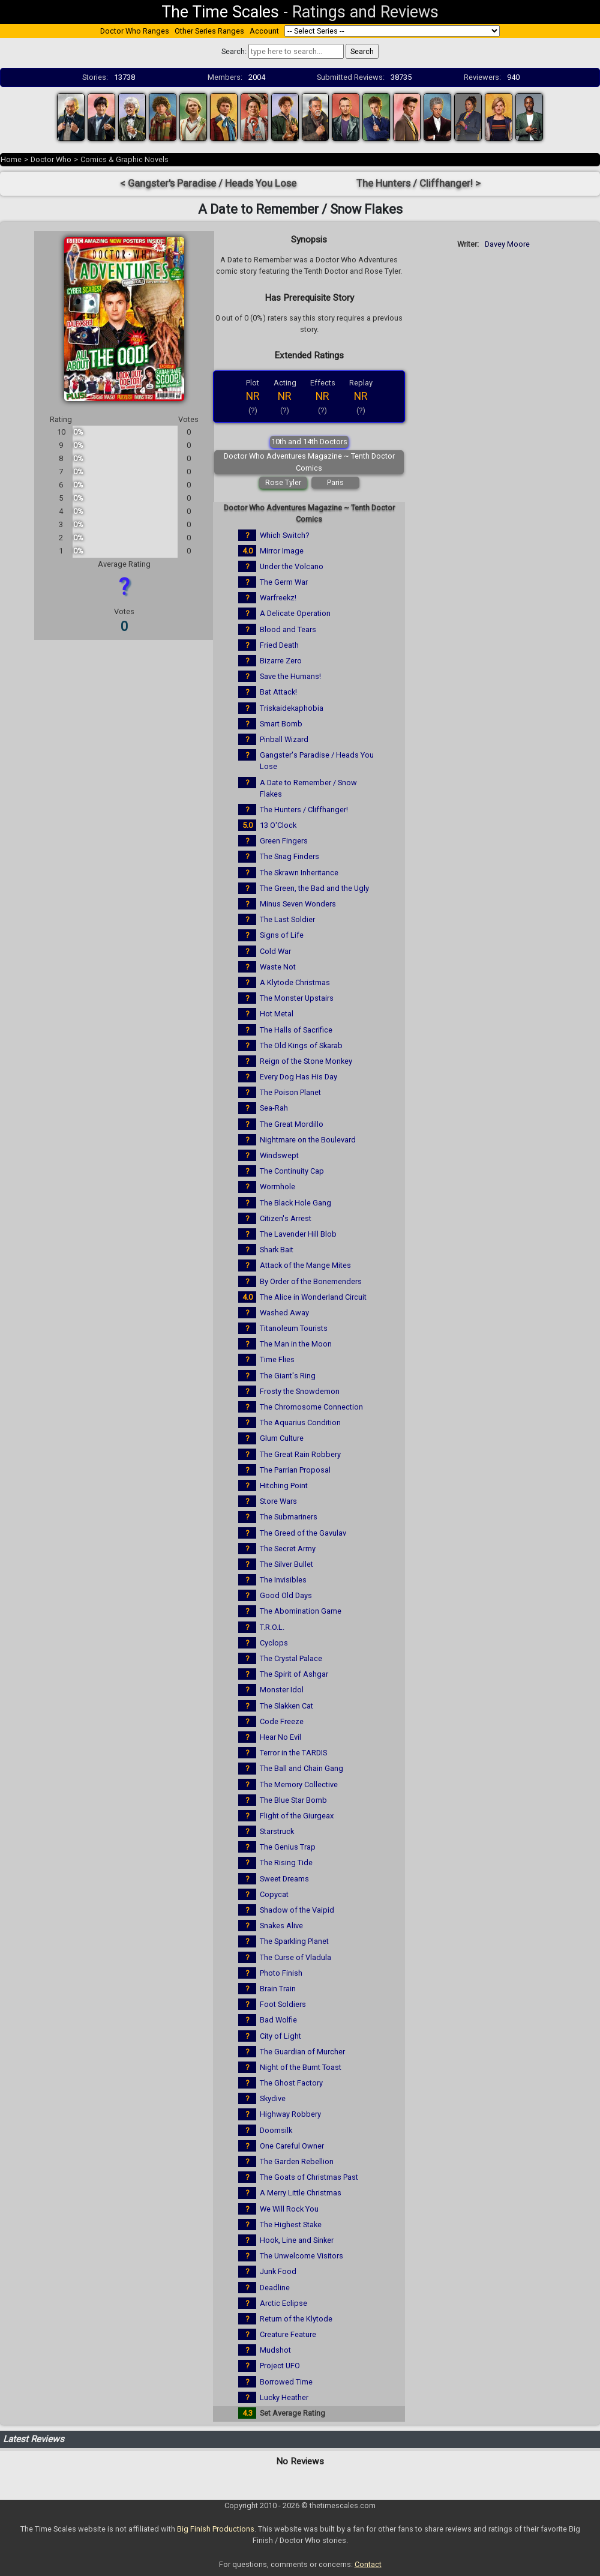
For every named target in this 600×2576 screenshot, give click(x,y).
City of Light (280, 2036)
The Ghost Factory (291, 2082)
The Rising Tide (286, 1862)
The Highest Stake (291, 2224)
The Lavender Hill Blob (298, 1233)
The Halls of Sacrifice (296, 1029)
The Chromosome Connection (311, 1406)
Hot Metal (276, 1013)
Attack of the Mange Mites (305, 1265)
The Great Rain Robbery (300, 1454)
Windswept (279, 1155)
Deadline (275, 2287)
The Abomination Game (300, 1610)
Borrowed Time (286, 2381)
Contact (368, 2564)
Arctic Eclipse (283, 2303)
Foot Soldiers (283, 2004)
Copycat (274, 1894)
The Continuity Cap (292, 1170)
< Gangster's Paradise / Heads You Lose (208, 183)
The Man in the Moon (296, 1343)
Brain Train (278, 1988)
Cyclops (274, 1642)
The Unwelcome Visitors (301, 2255)
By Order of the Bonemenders (311, 1281)
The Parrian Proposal (295, 1469)
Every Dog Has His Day (298, 1076)
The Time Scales (220, 12)
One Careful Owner (292, 2145)
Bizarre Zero (281, 660)
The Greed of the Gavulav (303, 1532)
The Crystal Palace (291, 1658)
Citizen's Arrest (285, 1218)
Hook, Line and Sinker (297, 2240)
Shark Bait (276, 1249)
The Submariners (288, 1516)
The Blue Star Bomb (293, 1800)
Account (264, 30)
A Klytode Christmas (295, 982)
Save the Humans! (290, 676)
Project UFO (280, 2365)
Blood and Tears (288, 629)
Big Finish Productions (215, 2528)
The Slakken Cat (286, 1705)
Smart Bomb (281, 723)
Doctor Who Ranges (134, 30)
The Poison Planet (290, 1092)
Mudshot (275, 2349)
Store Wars (278, 1501)
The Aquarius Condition (300, 1422)
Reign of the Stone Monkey (306, 1061)
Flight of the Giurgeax (297, 1815)
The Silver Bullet (286, 1564)
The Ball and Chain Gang (301, 1768)
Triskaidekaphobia (291, 708)
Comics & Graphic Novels (124, 159)
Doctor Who (51, 159)
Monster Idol (282, 1689)
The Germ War (284, 582)
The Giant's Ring (288, 1375)
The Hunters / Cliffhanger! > (418, 183)
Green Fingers (284, 840)
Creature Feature (288, 2334)
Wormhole (277, 1186)
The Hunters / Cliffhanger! (304, 809)
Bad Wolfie (278, 2019)
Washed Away (284, 1312)
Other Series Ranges (209, 30)
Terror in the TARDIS (293, 1752)
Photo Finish (281, 1972)
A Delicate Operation (295, 613)
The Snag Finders (289, 856)
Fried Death (279, 645)
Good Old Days (286, 1595)
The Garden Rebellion (297, 2161)
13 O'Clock (278, 825)
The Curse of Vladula (295, 1957)
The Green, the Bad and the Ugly (314, 888)
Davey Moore (507, 244)
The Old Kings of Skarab (301, 1045)
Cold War (275, 951)
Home (11, 159)
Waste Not (278, 966)
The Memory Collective (299, 1784)
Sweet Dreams (284, 1878)
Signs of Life (282, 935)
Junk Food (278, 2271)
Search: (234, 51)
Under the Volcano (291, 566)
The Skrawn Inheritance (299, 872)
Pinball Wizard (284, 739)
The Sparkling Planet (294, 1941)
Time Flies (277, 1359)
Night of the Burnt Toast (300, 2067)
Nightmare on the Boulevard (308, 1139)
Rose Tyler (283, 482)
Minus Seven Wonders (298, 903)
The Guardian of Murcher (302, 2051)
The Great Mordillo (291, 1124)
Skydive (273, 2098)
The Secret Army (288, 1548)
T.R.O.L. (272, 1627)
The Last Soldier (287, 919)
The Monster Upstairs (297, 998)
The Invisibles (283, 1579)
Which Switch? (284, 535)
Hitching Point (284, 1485)
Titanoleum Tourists (294, 1328)
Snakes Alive (281, 1925)
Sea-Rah (274, 1107)
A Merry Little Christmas (300, 2192)
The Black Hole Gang (295, 1202)
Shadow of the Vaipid (297, 1909)
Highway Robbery (290, 2114)
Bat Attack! (278, 691)
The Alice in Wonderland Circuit (313, 1297)
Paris (335, 482)
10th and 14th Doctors (309, 441)
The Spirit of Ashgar (294, 1674)
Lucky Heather (284, 2397)
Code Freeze (282, 1721)
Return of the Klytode (296, 2318)
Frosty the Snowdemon (300, 1391)
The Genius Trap (288, 1846)
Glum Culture (282, 1438)
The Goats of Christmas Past (309, 2177)
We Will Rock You (289, 2208)
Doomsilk (276, 2130)
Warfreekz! (278, 597)
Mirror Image (282, 550)
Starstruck (277, 1831)
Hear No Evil (280, 1737)
